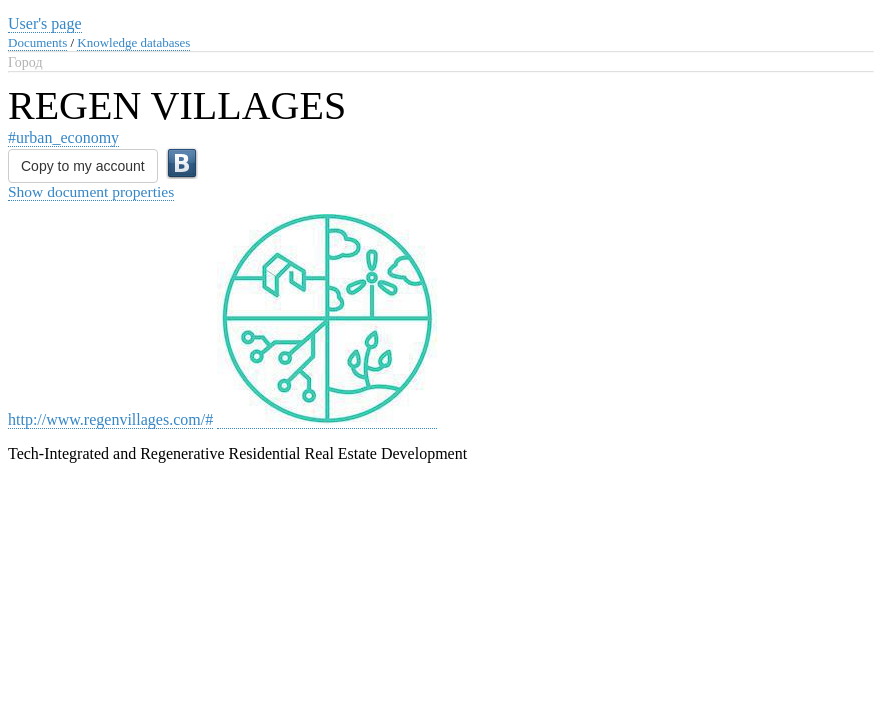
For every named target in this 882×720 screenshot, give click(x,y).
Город (25, 62)
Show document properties (91, 191)
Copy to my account (83, 166)
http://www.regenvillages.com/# (110, 419)
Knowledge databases (133, 42)
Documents (37, 42)
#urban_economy (63, 137)
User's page (45, 23)
